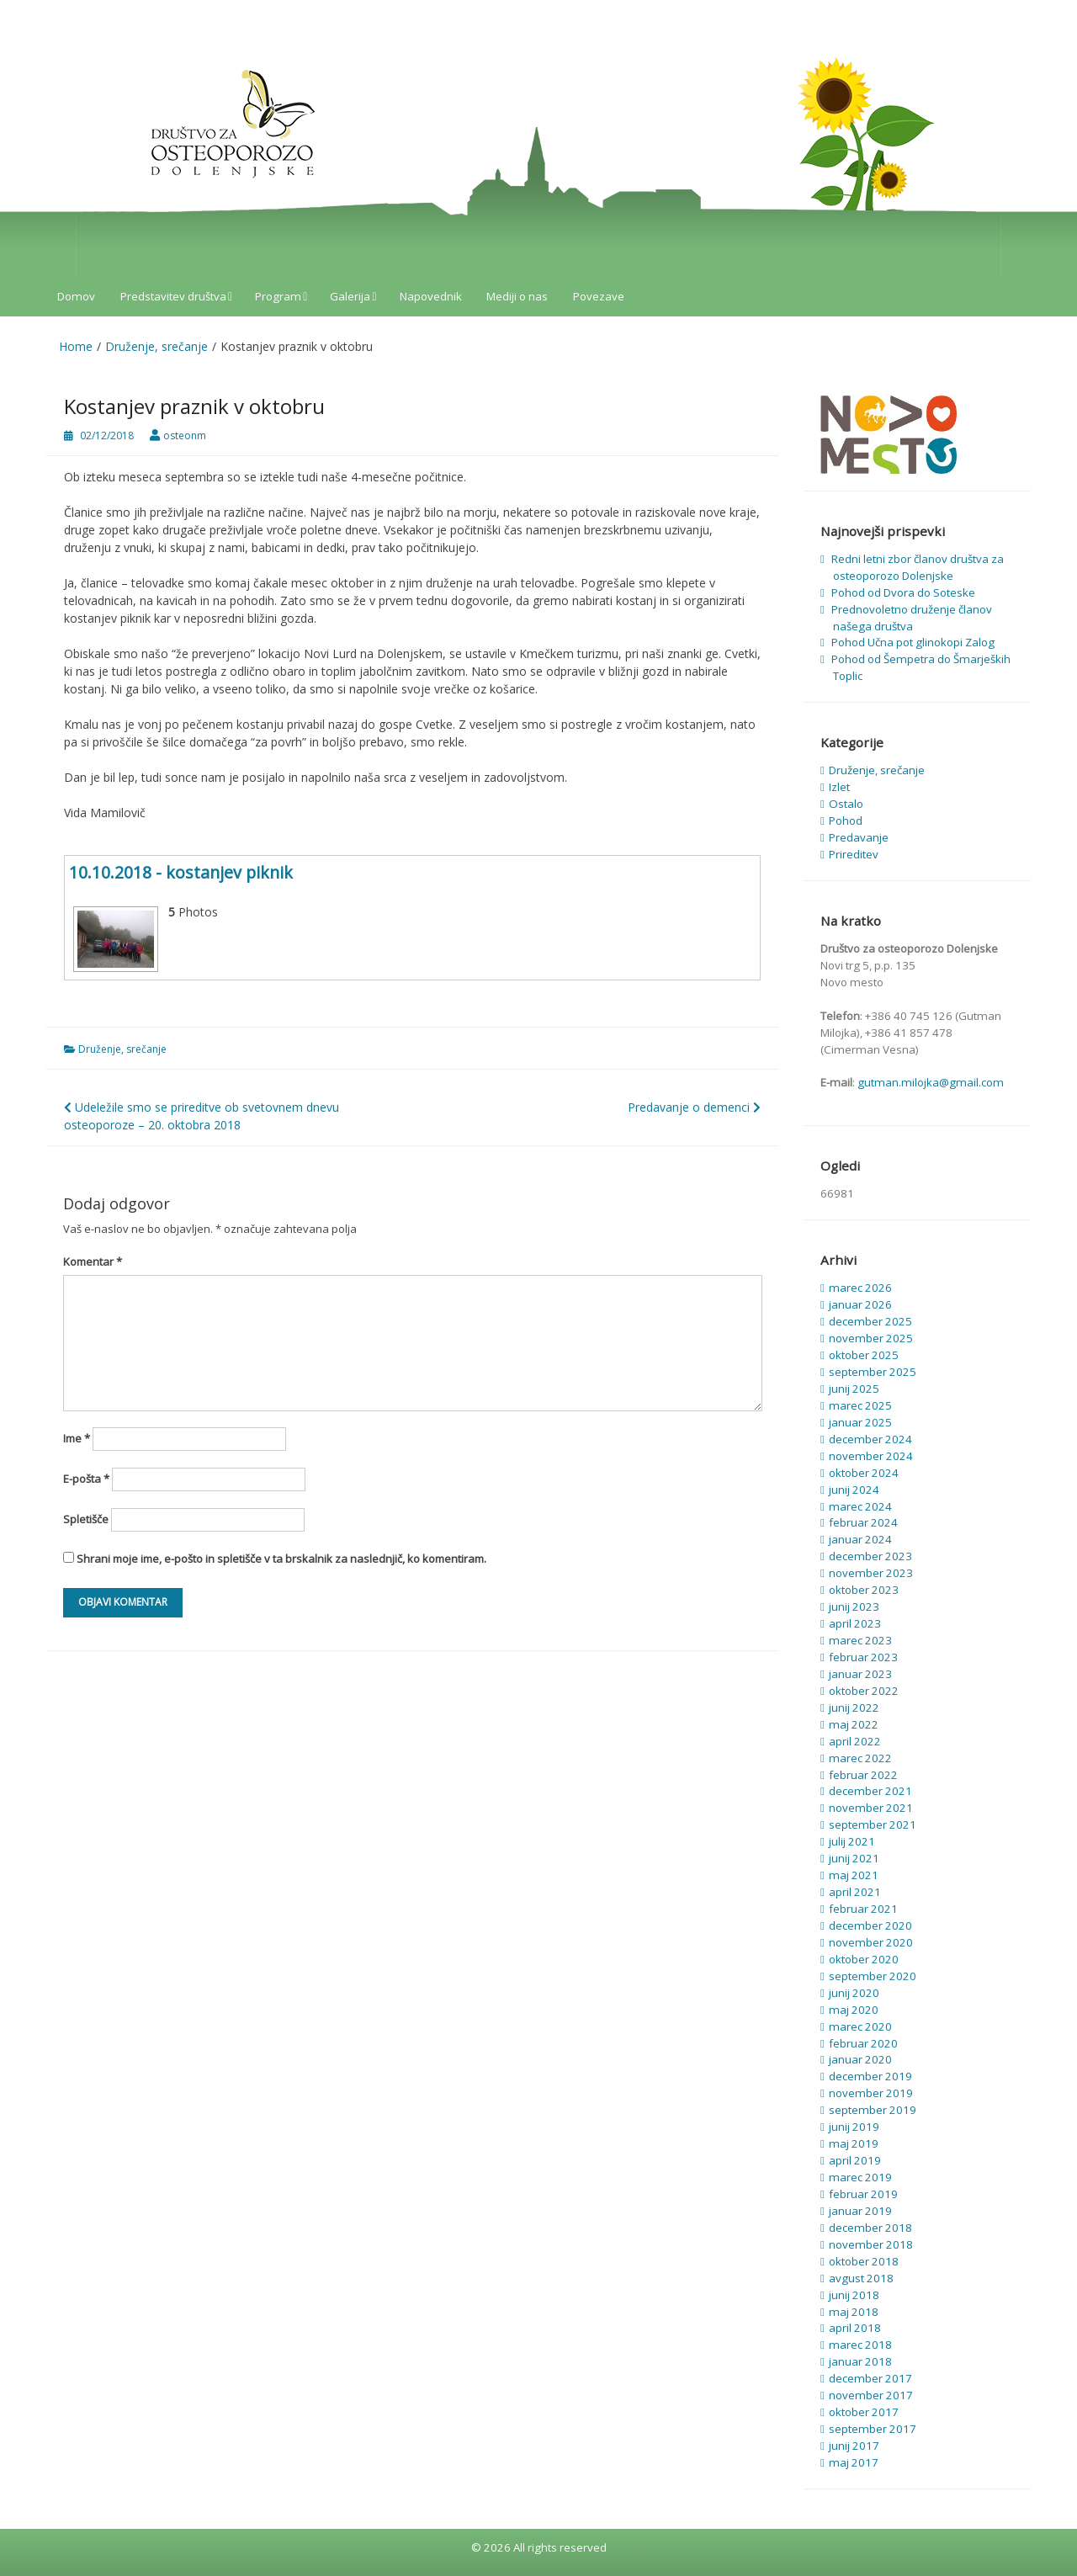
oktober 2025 (864, 1354)
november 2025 (871, 1338)
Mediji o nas (517, 296)
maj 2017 (853, 2462)
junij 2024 (854, 1489)
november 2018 (871, 2244)
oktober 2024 (864, 1472)
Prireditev (853, 854)
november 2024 (871, 1455)
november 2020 (871, 1942)
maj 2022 (853, 1724)
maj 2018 (853, 2311)
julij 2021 (852, 1841)
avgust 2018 (861, 2278)
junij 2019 (854, 2126)
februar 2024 (863, 1522)
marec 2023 (860, 1640)
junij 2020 (854, 1992)
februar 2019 (863, 2194)
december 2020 (870, 1925)
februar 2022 (863, 1774)
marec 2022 (860, 1758)
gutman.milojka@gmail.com (930, 1082)
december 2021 (870, 1790)
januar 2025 (860, 1422)
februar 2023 (863, 1657)
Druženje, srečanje (122, 1049)
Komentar (92, 1261)
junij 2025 (854, 1388)
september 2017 (872, 2428)
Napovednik (431, 296)
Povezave (598, 296)
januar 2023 (860, 1673)
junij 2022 (854, 1707)
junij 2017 (854, 2445)
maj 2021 (853, 1875)
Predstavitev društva (173, 296)
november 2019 (871, 2093)
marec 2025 (860, 1405)
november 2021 (871, 1807)
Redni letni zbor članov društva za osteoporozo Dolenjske (917, 567)
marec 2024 (860, 1506)
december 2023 (870, 1556)
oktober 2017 (864, 2411)
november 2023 (871, 1572)
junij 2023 (854, 1606)
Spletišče (86, 1519)
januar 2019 (860, 2210)
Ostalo (846, 803)
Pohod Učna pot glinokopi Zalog (913, 642)
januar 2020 (860, 2059)
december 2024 (870, 1439)
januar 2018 (860, 2361)
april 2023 (855, 1623)
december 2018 (870, 2227)
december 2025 (870, 1321)
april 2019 (855, 2160)
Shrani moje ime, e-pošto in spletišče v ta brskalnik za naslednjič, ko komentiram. (281, 1558)
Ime (76, 1438)
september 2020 (872, 1976)
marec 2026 (860, 1287)
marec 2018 (860, 2344)
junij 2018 (854, 2294)
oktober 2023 (864, 1589)
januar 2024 (860, 1539)
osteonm (184, 435)
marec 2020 (860, 2026)
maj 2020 (853, 2009)
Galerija (350, 296)
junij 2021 (854, 1858)
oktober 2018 (864, 2261)
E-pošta (86, 1478)
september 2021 (872, 1824)
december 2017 (870, 2378)
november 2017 (871, 2395)
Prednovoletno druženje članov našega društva (911, 618)
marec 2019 (860, 2177)
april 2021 (855, 1891)
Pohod (845, 820)
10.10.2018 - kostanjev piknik (181, 872)
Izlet (839, 786)
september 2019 (872, 2109)
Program (278, 296)
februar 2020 (863, 2043)
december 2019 (870, 2076)
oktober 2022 (864, 1690)
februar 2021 (863, 1908)
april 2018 (855, 2327)
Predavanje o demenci (694, 1107)
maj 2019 (853, 2143)
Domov (76, 296)
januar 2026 (860, 1304)
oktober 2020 (864, 1959)
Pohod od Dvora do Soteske (903, 592)
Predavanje (859, 837)
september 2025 (872, 1371)
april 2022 (855, 1741)
